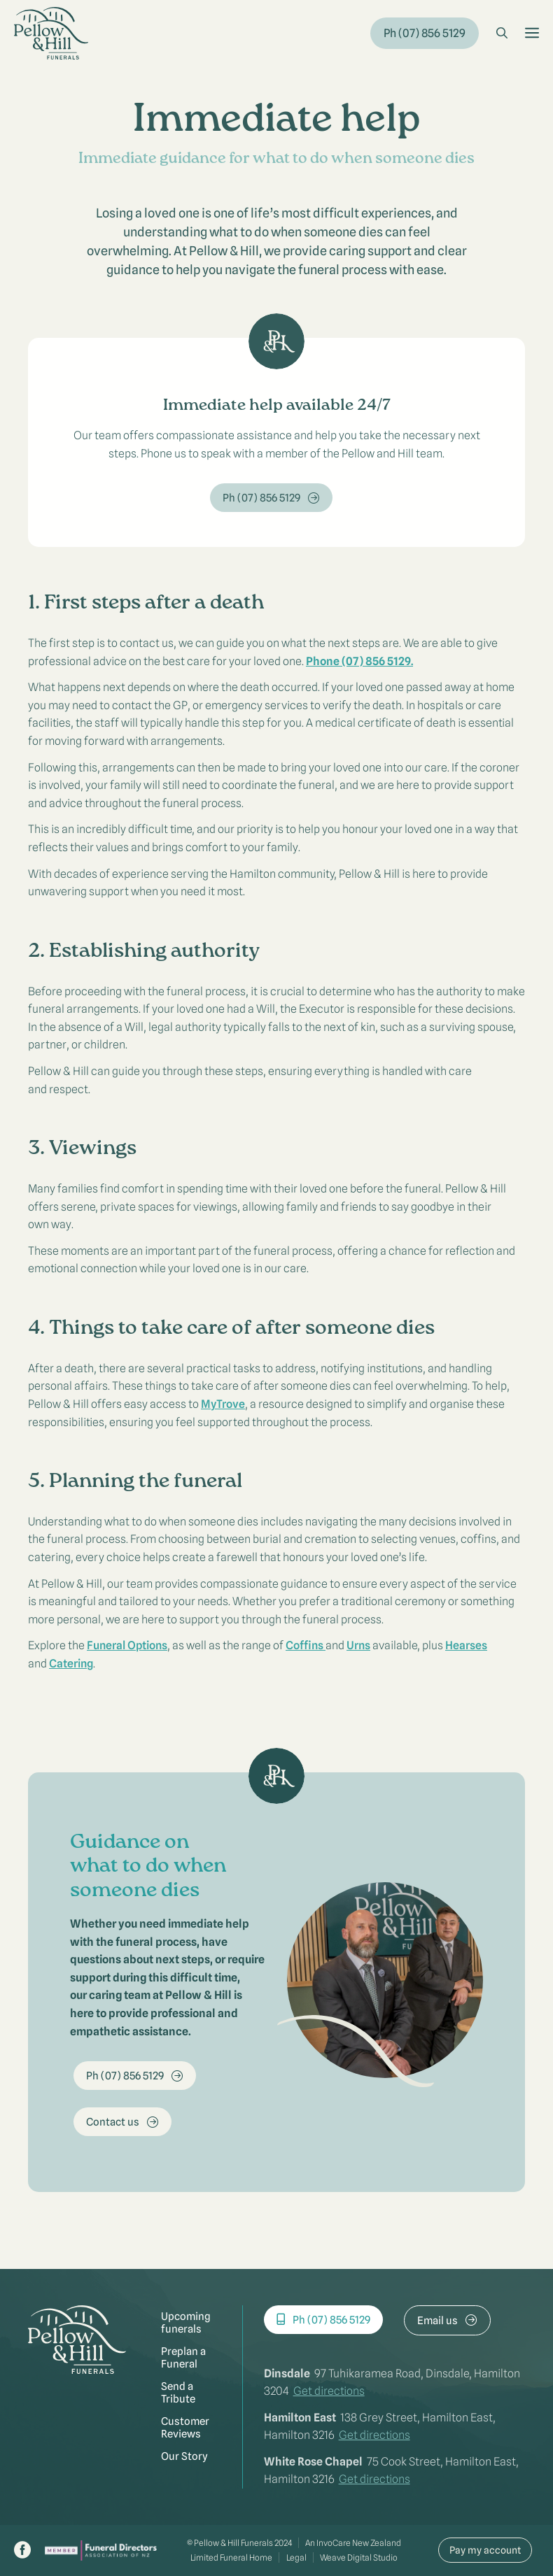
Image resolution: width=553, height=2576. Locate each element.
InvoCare (333, 2543)
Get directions (329, 2391)
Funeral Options (127, 1645)
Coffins (306, 1645)
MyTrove (223, 1404)
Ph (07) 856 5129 (424, 33)
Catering (71, 1663)
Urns (358, 1645)
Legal (296, 2557)
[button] (501, 34)
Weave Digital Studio (359, 2557)
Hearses (466, 1645)
